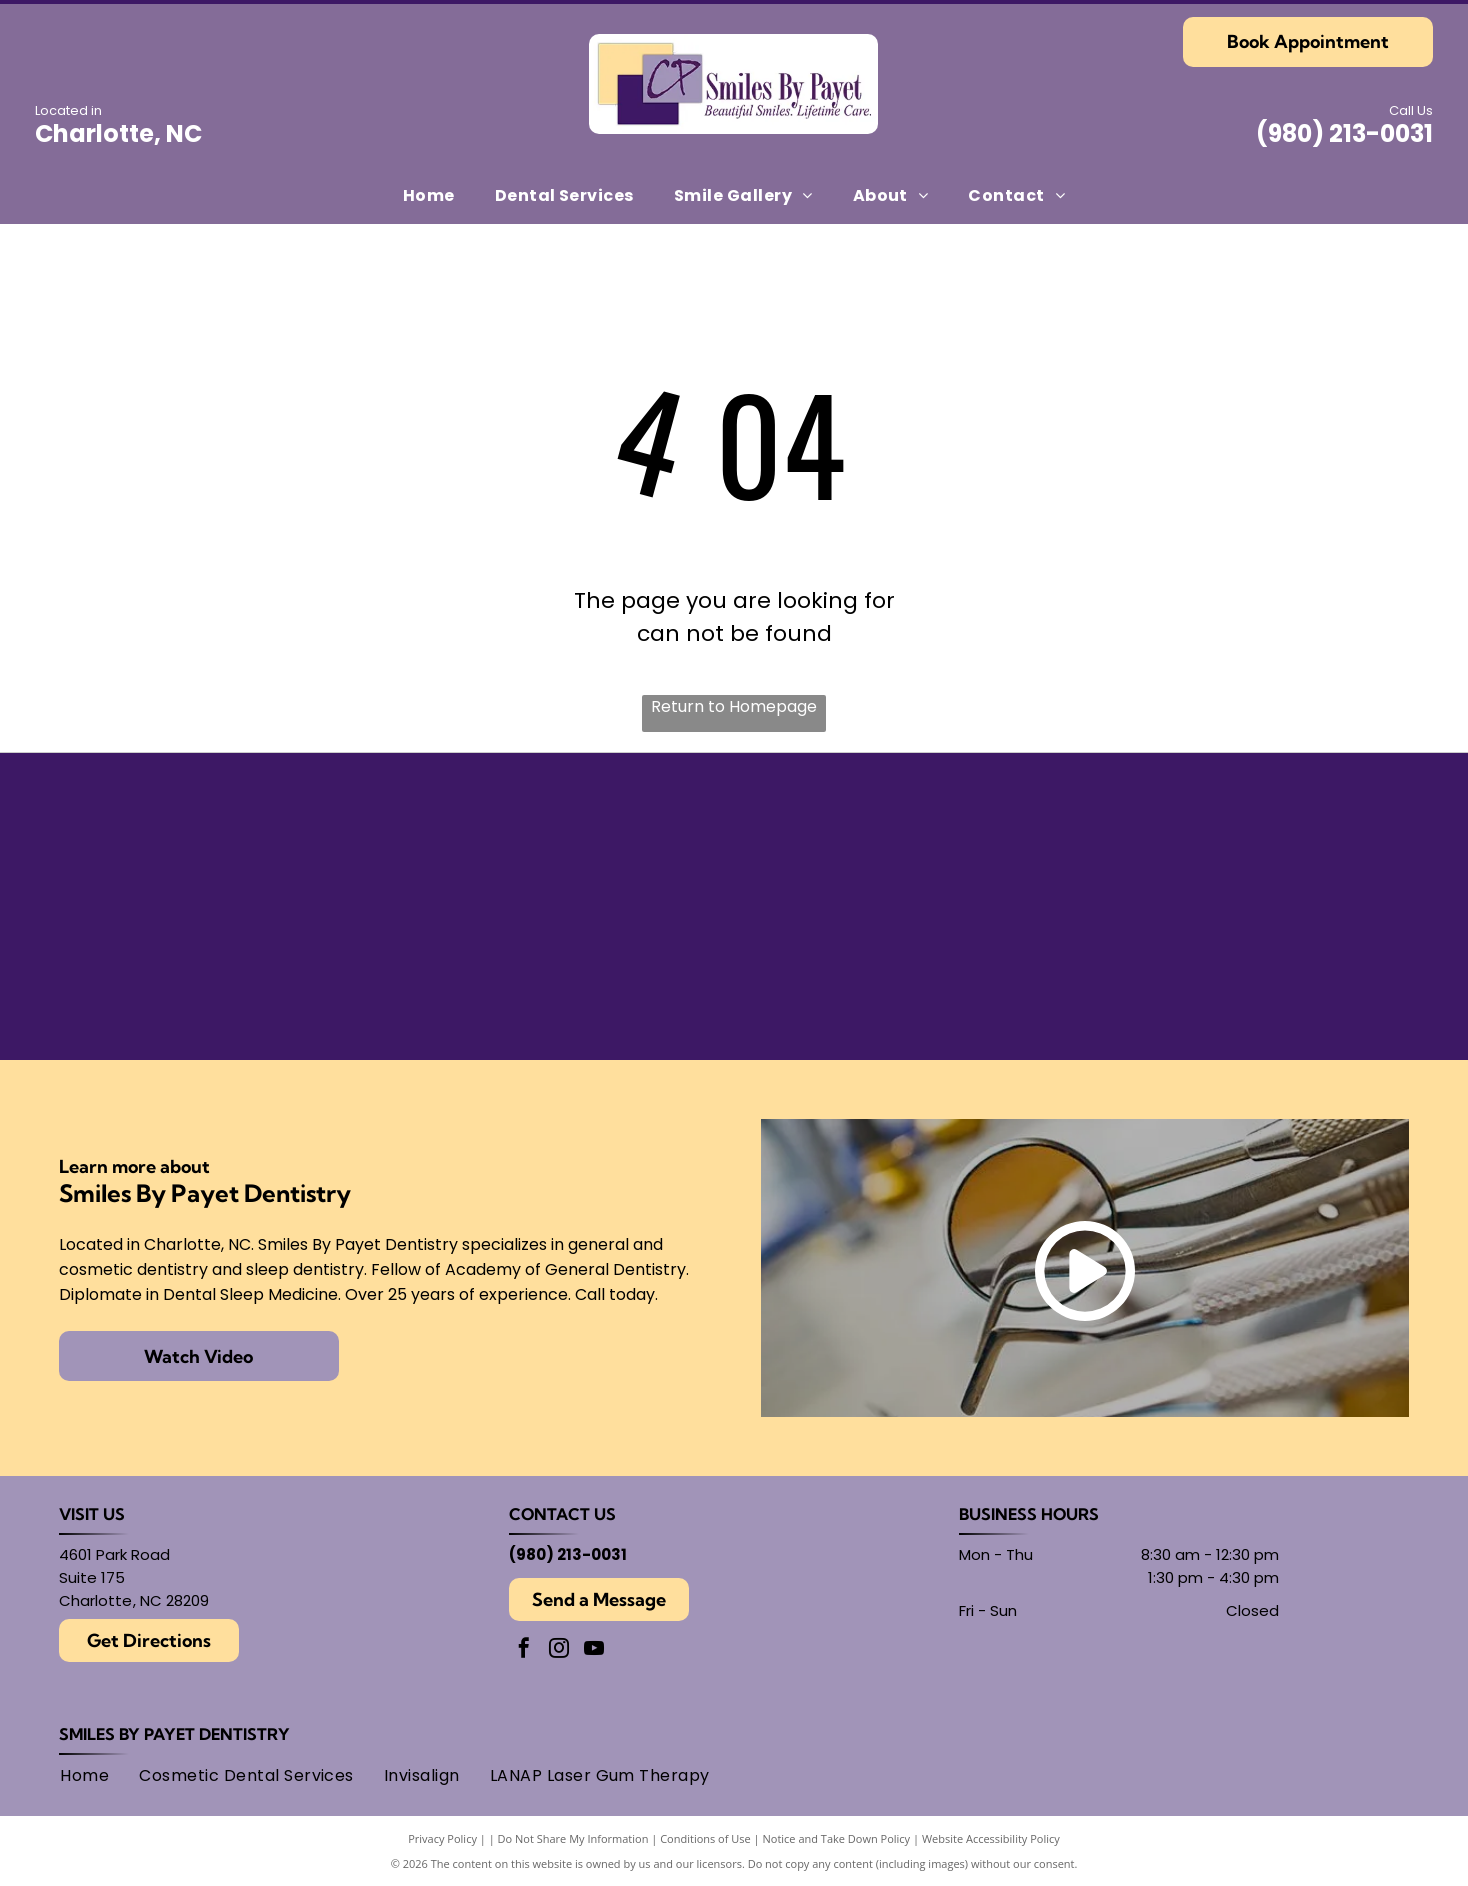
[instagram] (559, 1650)
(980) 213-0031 (1344, 133)
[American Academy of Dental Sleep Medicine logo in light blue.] (235, 842)
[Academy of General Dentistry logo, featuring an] (567, 971)
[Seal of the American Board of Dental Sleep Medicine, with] (567, 842)
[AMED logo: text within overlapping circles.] (1233, 971)
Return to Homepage (734, 706)
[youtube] (594, 1650)
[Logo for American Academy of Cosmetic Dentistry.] (900, 971)
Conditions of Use (705, 1838)
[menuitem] (429, 194)
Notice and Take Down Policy (837, 1838)
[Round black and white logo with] (1233, 842)
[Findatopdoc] (900, 842)
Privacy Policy (442, 1838)
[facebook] (524, 1650)
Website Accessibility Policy (991, 1838)
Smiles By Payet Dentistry (174, 1734)
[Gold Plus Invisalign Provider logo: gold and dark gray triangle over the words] (235, 971)
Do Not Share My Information (573, 1838)
